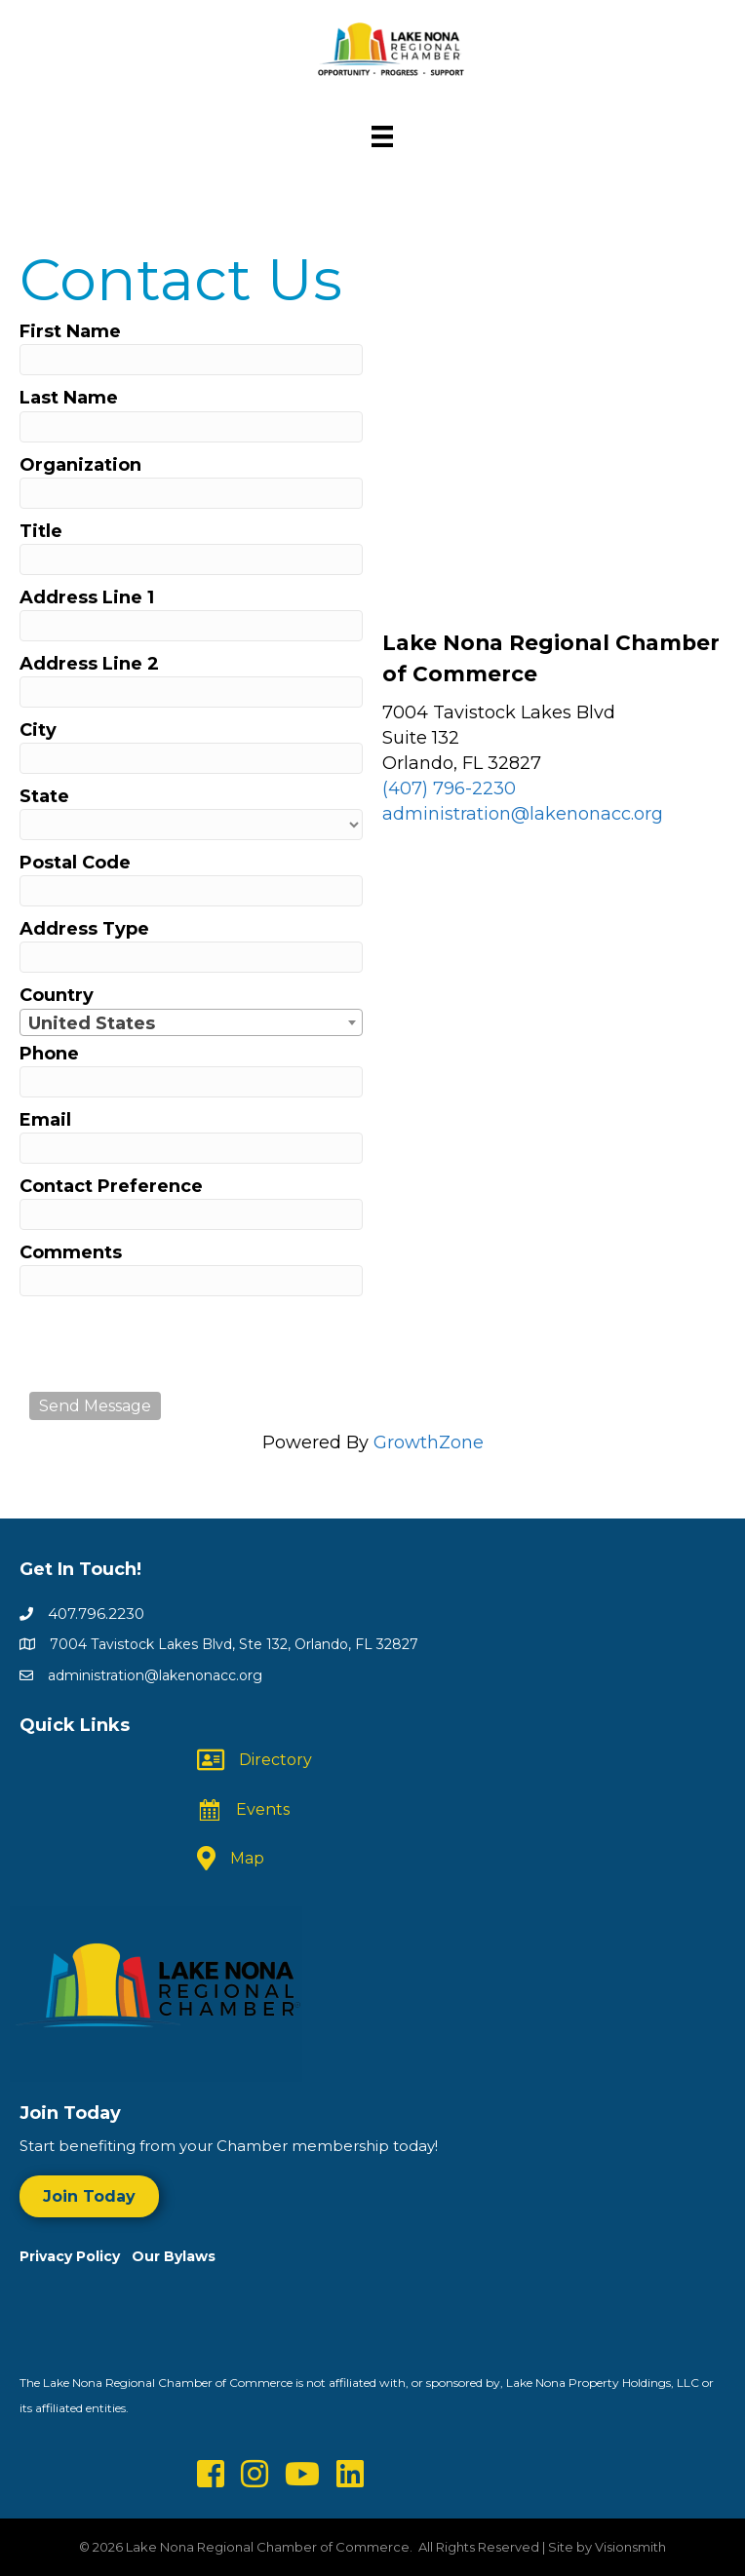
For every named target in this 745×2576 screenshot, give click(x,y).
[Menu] (382, 136)
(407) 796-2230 (449, 788)
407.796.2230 (96, 1613)
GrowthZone (428, 1442)
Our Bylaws (174, 2256)
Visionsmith (630, 2547)
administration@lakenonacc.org (522, 814)
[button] (89, 2196)
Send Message (95, 1406)
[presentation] (177, 1344)
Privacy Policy (76, 2256)
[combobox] (191, 1022)
